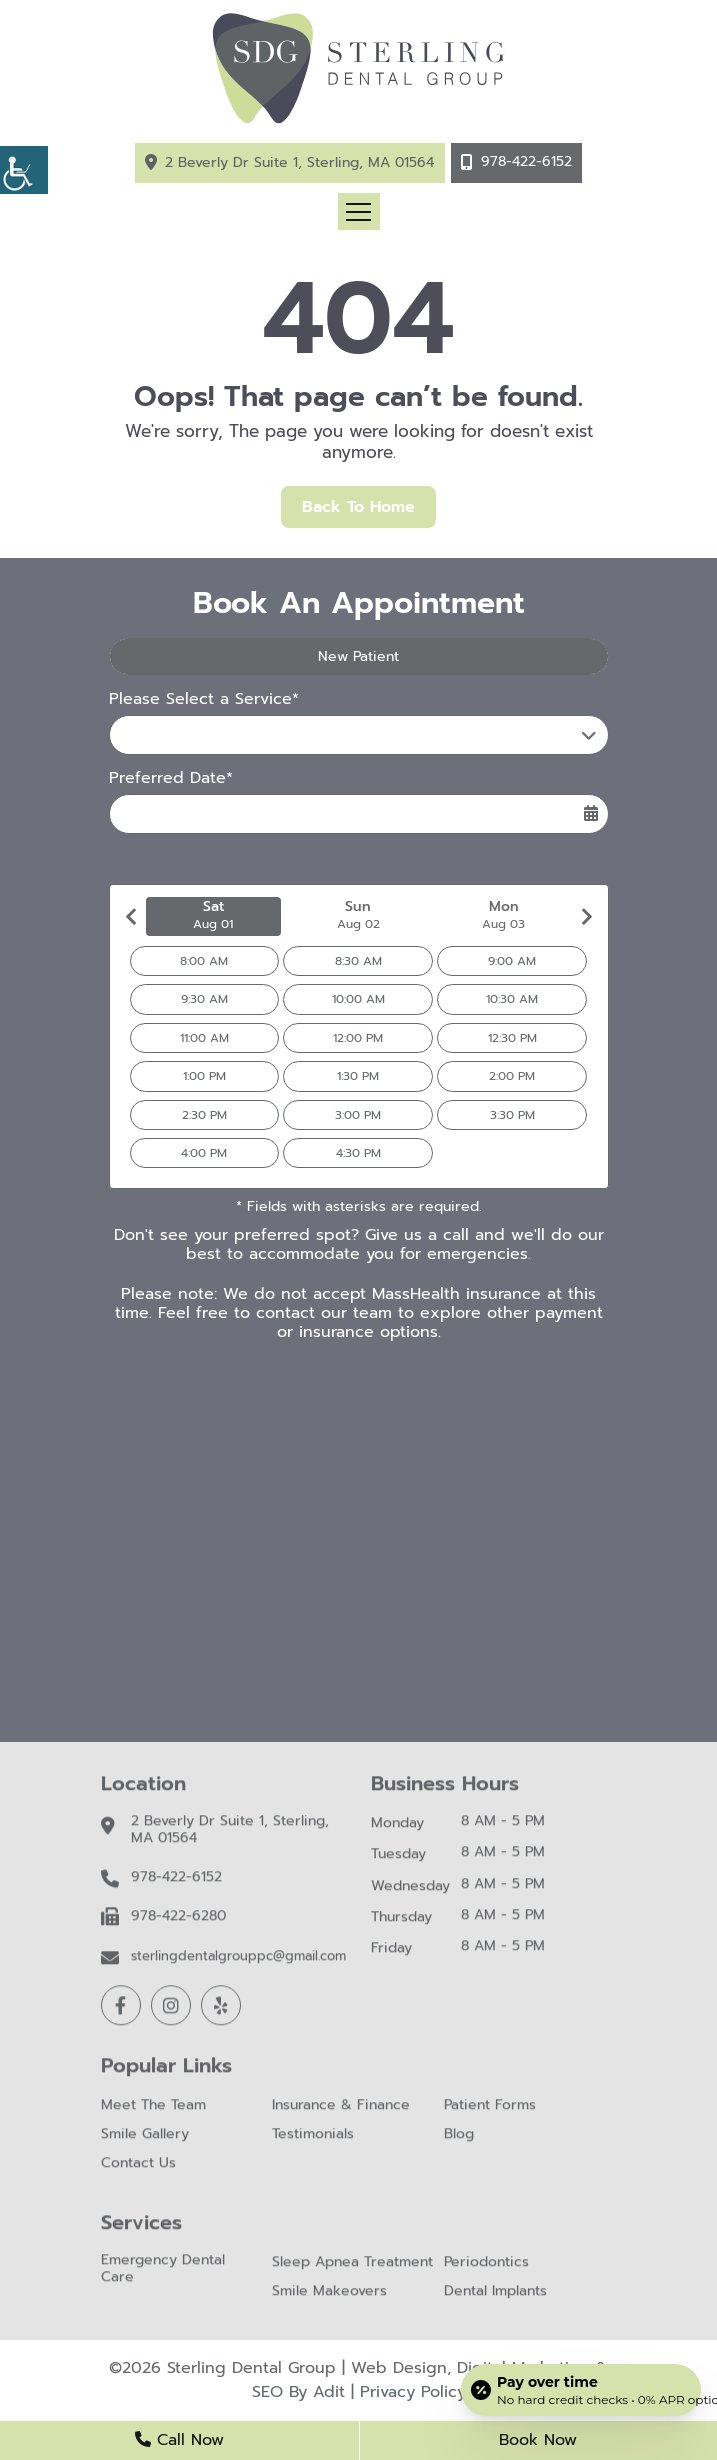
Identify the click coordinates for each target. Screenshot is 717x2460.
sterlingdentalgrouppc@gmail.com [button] (238, 1960)
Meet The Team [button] (153, 2110)
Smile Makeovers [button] (329, 2296)
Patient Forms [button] (490, 2110)
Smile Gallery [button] (145, 2139)
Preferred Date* (171, 778)
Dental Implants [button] (495, 2296)
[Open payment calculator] (581, 2390)
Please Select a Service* (204, 699)
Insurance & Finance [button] (341, 2110)
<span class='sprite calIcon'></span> (591, 814)
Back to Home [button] (358, 507)
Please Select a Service (213, 734)
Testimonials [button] (313, 2139)
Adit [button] (329, 2392)
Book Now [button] (538, 2440)
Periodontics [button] (486, 2267)
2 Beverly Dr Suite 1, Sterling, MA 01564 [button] (299, 162)
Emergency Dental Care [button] (163, 2274)
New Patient (358, 656)
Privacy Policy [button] (413, 2392)
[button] (24, 170)
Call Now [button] (179, 2440)
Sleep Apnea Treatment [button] (352, 2267)
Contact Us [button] (138, 2168)
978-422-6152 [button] (526, 161)
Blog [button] (459, 2139)
